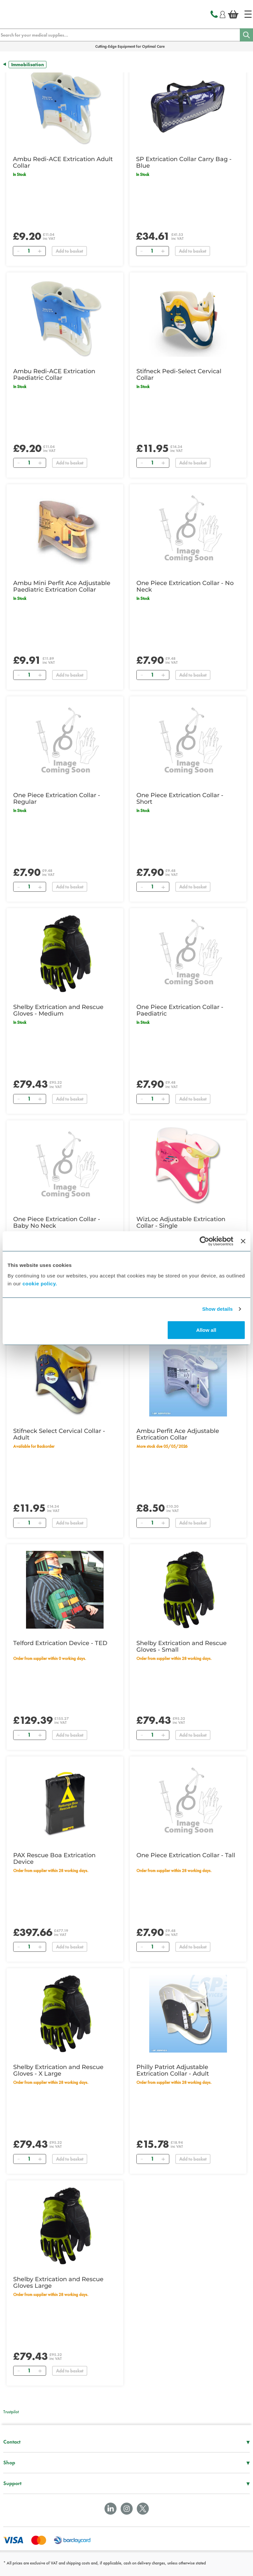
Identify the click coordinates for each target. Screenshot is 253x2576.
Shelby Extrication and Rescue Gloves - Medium (58, 1010)
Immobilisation (27, 65)
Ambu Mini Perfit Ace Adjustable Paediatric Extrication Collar (61, 586)
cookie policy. (39, 1283)
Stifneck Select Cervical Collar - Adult (59, 1434)
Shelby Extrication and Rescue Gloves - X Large (58, 2070)
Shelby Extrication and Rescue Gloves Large (58, 2282)
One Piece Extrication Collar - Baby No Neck (56, 1222)
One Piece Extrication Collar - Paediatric (179, 1010)
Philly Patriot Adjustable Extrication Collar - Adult (172, 2070)
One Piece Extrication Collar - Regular (56, 798)
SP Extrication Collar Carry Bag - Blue (184, 162)
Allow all (206, 1329)
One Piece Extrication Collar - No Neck (185, 586)
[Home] (248, 14)
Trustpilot (11, 2412)
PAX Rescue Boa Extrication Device (54, 1858)
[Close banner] (243, 1241)
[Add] (39, 251)
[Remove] (18, 251)
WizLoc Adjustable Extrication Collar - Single (180, 1222)
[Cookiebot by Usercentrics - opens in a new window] (204, 1241)
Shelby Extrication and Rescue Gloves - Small (181, 1646)
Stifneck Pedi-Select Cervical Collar (178, 374)
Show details (217, 1309)
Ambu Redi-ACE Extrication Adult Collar (63, 162)
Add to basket (69, 251)
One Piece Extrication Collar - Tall (185, 1855)
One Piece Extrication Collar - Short (179, 798)
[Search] (246, 35)
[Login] (222, 13)
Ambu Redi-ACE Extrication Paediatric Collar (54, 374)
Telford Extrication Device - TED (60, 1643)
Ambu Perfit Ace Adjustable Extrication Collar (177, 1434)
